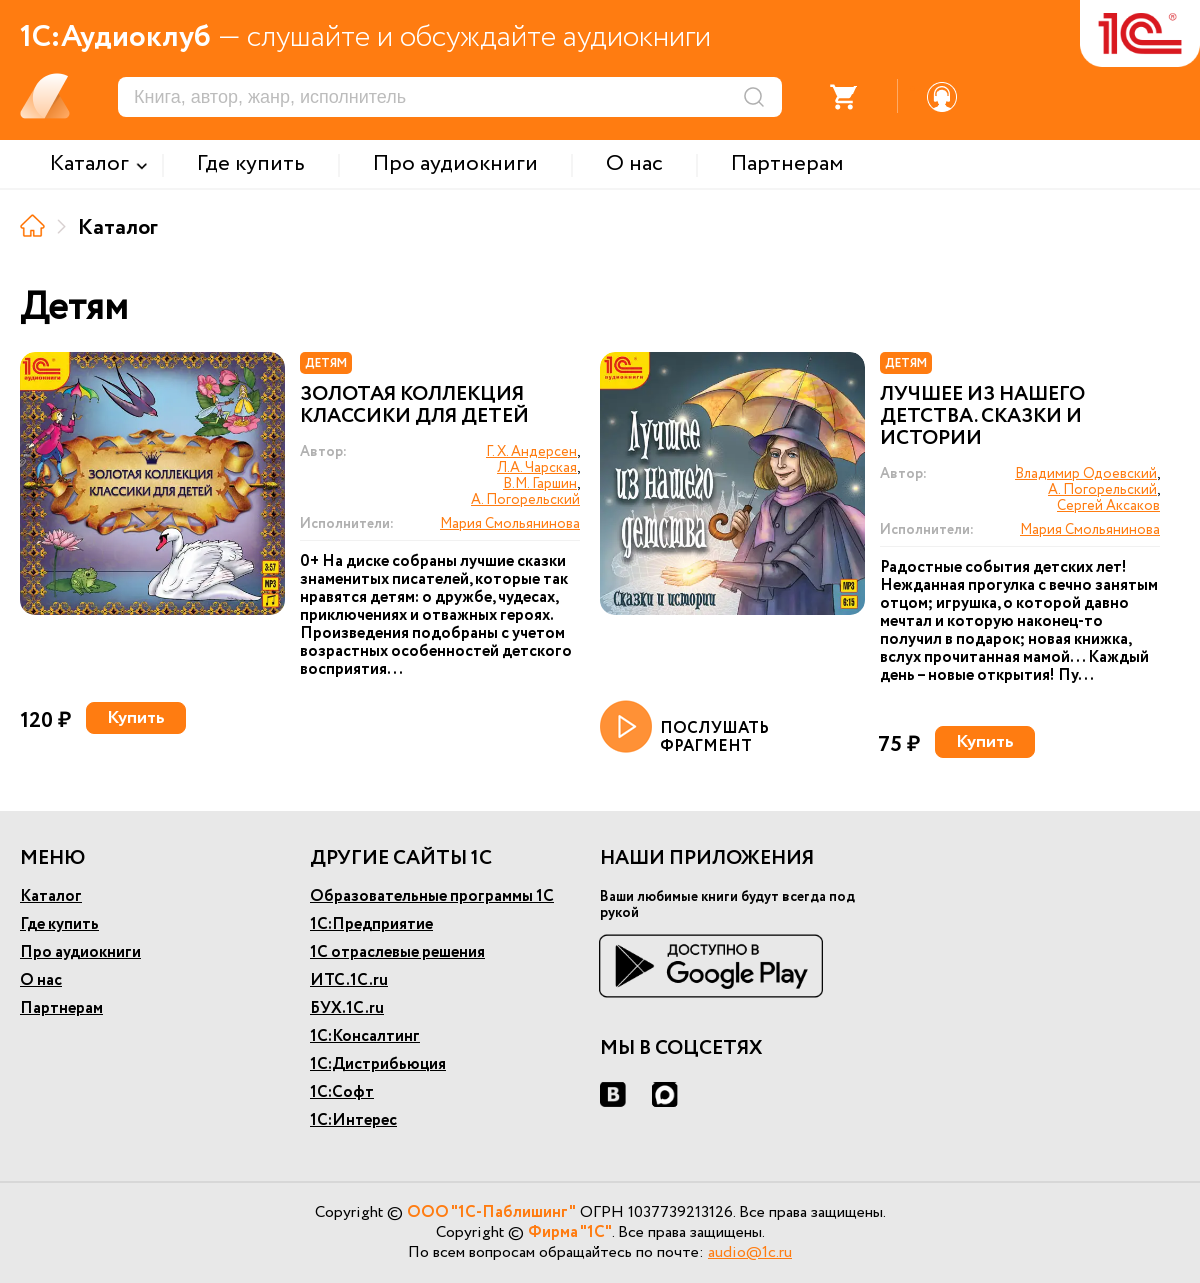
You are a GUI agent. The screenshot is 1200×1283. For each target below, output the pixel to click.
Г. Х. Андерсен (531, 452)
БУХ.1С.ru (347, 1008)
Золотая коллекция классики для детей (414, 406)
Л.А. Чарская (537, 468)
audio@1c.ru (750, 1252)
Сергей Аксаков (1108, 506)
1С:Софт (342, 1092)
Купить (136, 718)
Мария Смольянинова (510, 524)
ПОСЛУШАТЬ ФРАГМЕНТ (684, 728)
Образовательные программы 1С (432, 896)
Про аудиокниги (80, 952)
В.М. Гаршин (540, 484)
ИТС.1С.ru (349, 980)
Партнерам (61, 1008)
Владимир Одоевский (1086, 474)
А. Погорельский (525, 500)
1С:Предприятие (371, 924)
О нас (41, 980)
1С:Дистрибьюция (378, 1064)
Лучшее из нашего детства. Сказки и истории (982, 417)
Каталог (51, 896)
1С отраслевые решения (397, 952)
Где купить (59, 924)
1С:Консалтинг (365, 1036)
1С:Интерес (353, 1120)
